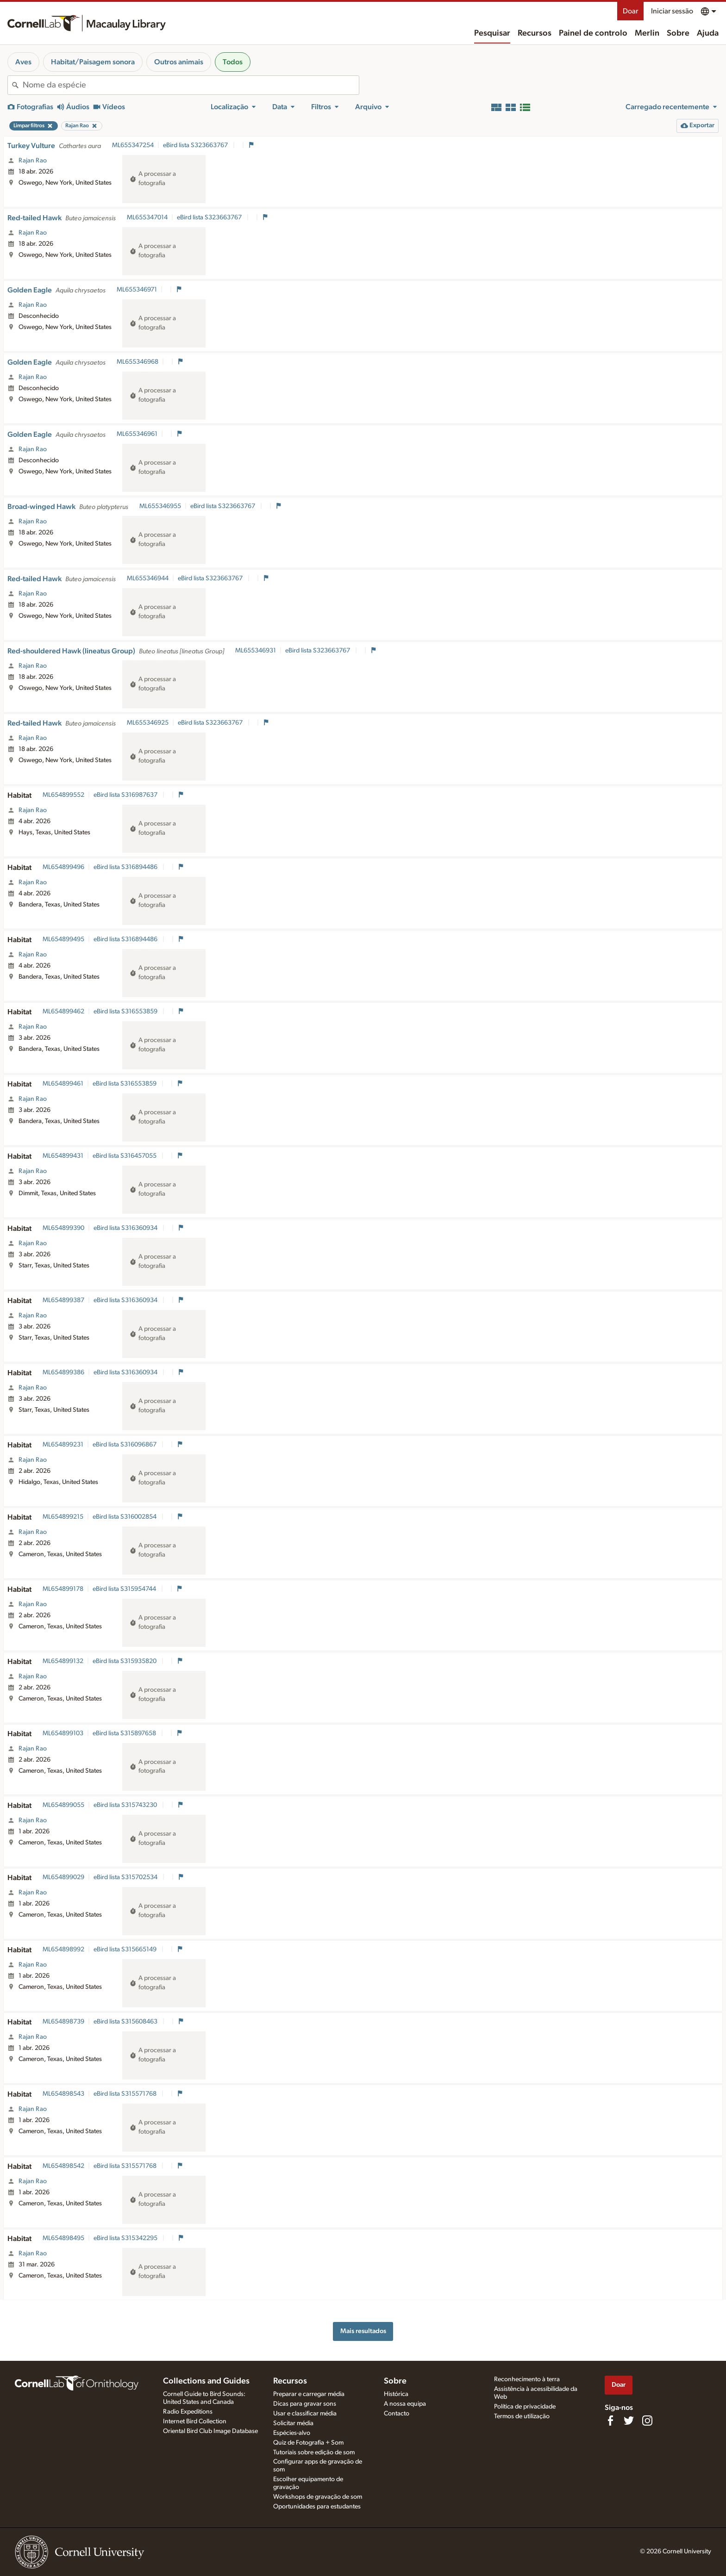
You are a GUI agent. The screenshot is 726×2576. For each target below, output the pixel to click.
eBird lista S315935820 (125, 1661)
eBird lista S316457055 (125, 1156)
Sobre (678, 33)
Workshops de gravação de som (317, 2497)
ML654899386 (63, 1372)
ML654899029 (63, 1877)
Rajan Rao (33, 160)
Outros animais (178, 62)
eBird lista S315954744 (125, 1589)
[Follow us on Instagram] (647, 2420)
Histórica (396, 2394)
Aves (23, 62)
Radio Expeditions (188, 2411)
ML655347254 (133, 145)
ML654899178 (63, 1589)
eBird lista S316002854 (125, 1517)
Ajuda (708, 33)
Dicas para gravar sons (304, 2404)
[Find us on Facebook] (610, 2420)
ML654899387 (63, 1300)
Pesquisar (492, 33)
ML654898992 (63, 1949)
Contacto (396, 2413)
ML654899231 (63, 1444)
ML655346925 (148, 723)
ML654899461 (63, 1083)
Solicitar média (293, 2423)
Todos (233, 62)
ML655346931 (255, 650)
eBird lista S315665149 (126, 1949)
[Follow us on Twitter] (628, 2420)
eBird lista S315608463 (126, 2021)
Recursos (534, 33)
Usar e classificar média (305, 2413)
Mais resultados (363, 2331)
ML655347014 (147, 217)
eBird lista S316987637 (126, 795)
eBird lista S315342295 (126, 2238)
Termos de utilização (522, 2416)
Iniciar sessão (672, 11)
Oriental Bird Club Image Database (210, 2431)
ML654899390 (63, 1228)
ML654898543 (63, 2094)
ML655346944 (148, 578)
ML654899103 (63, 1733)
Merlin (647, 33)
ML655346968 (137, 362)
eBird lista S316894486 (126, 867)
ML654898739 (63, 2021)
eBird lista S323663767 (196, 145)
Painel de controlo (593, 33)
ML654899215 (63, 1517)
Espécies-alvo (291, 2433)
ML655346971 (137, 289)
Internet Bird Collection (194, 2421)
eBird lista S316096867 (125, 1444)
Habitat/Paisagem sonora (93, 62)
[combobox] (191, 85)
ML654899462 (63, 1011)
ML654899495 (63, 939)
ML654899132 (63, 1661)
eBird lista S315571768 (126, 2094)
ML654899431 (63, 1156)
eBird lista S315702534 (126, 1877)
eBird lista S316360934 (126, 1228)
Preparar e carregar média (308, 2394)
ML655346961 (137, 434)
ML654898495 (63, 2238)
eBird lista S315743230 (126, 1805)
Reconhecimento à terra (527, 2379)
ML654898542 (63, 2166)
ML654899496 (63, 867)
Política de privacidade (525, 2406)
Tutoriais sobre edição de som (314, 2452)
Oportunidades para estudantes (317, 2506)
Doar (630, 11)
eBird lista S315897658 (125, 1733)
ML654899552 (63, 795)
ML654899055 (63, 1805)
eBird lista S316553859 (126, 1011)
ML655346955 (160, 506)
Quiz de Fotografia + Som (308, 2442)
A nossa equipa (405, 2404)
